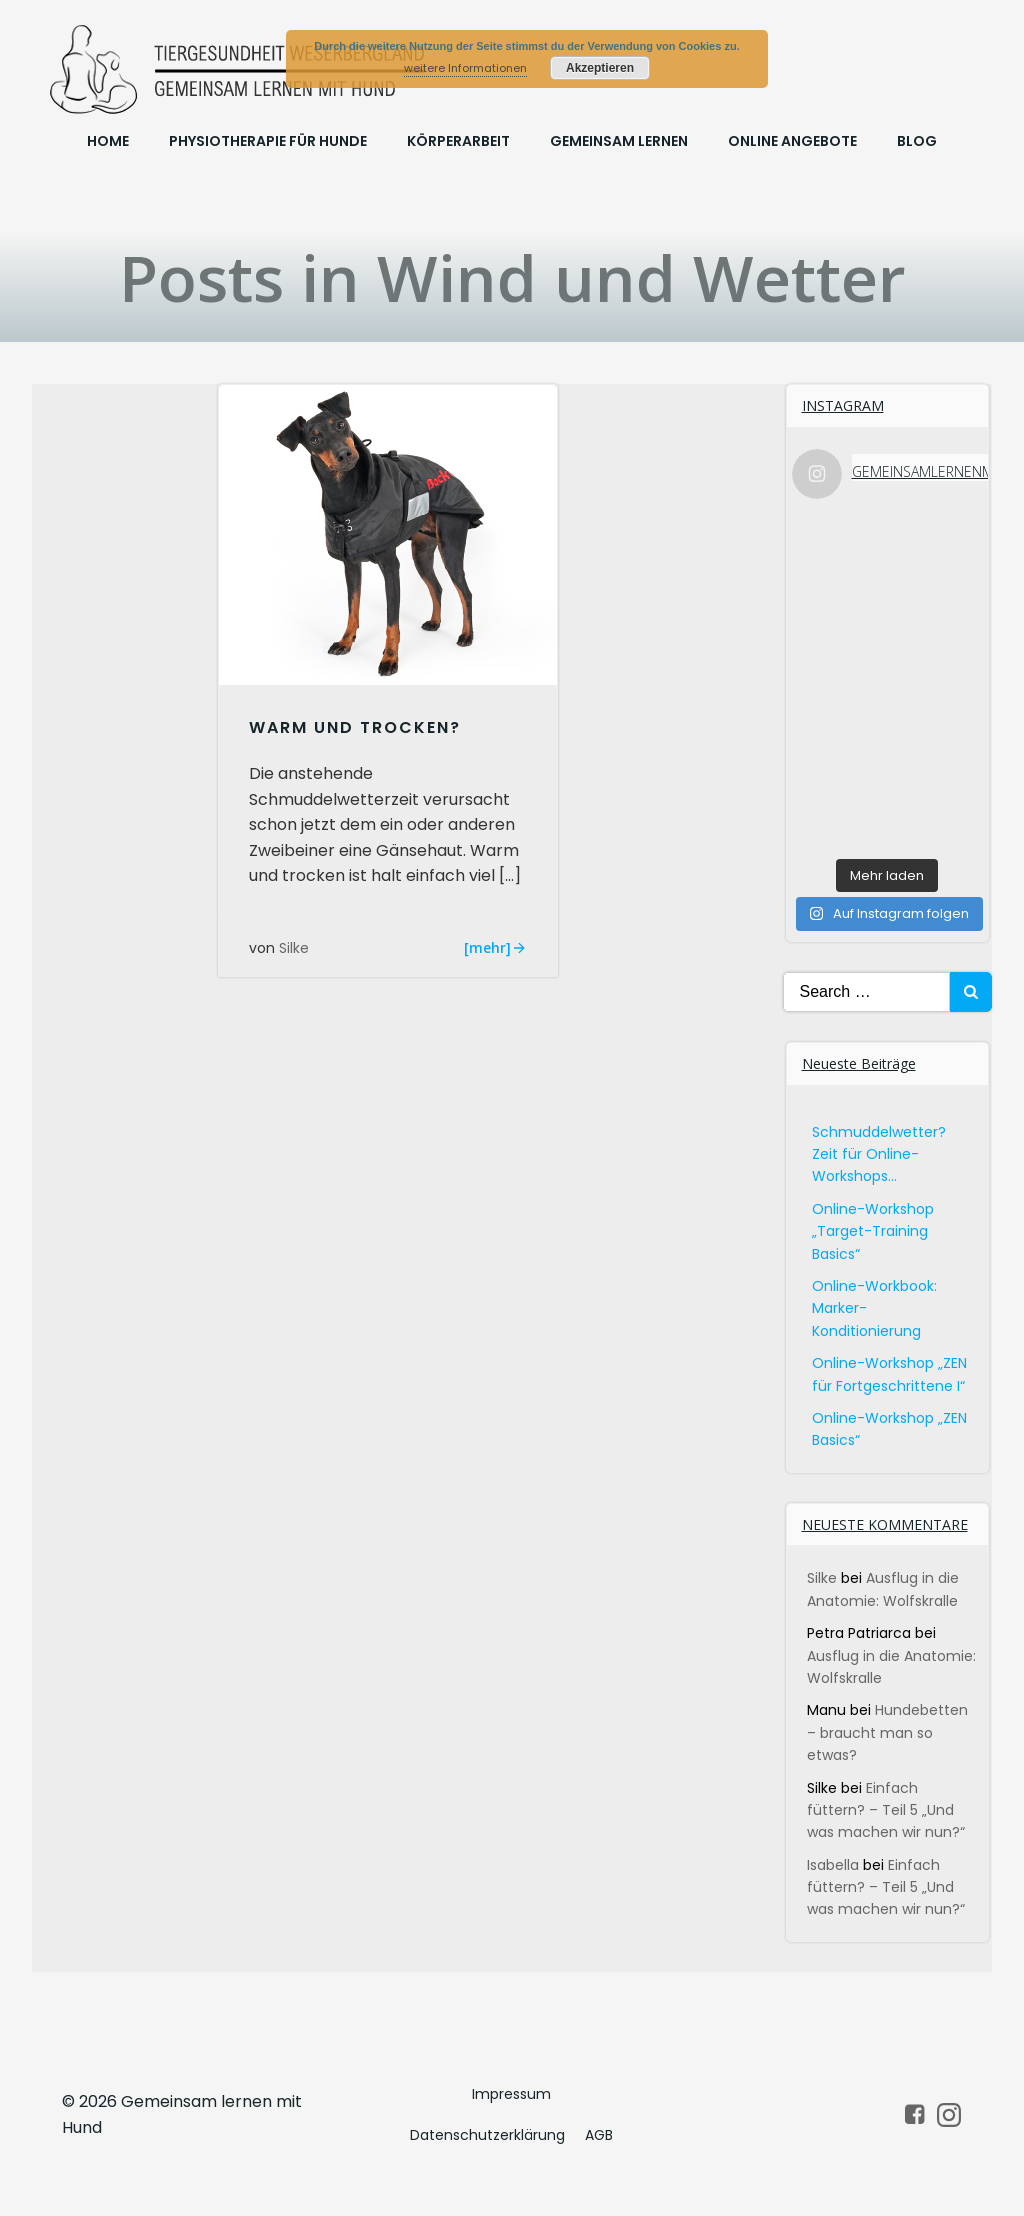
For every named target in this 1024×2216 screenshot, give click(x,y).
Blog (917, 141)
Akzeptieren (600, 68)
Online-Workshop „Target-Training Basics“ (873, 1231)
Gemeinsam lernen (619, 141)
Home (108, 141)
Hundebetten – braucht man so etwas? (887, 1732)
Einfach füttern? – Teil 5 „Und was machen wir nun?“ (886, 1810)
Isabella (833, 1865)
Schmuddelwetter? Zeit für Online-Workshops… (879, 1154)
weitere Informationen (465, 68)
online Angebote (792, 141)
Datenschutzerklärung (487, 2135)
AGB (599, 2135)
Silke (294, 948)
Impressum (511, 2094)
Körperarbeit (458, 141)
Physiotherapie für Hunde (268, 141)
